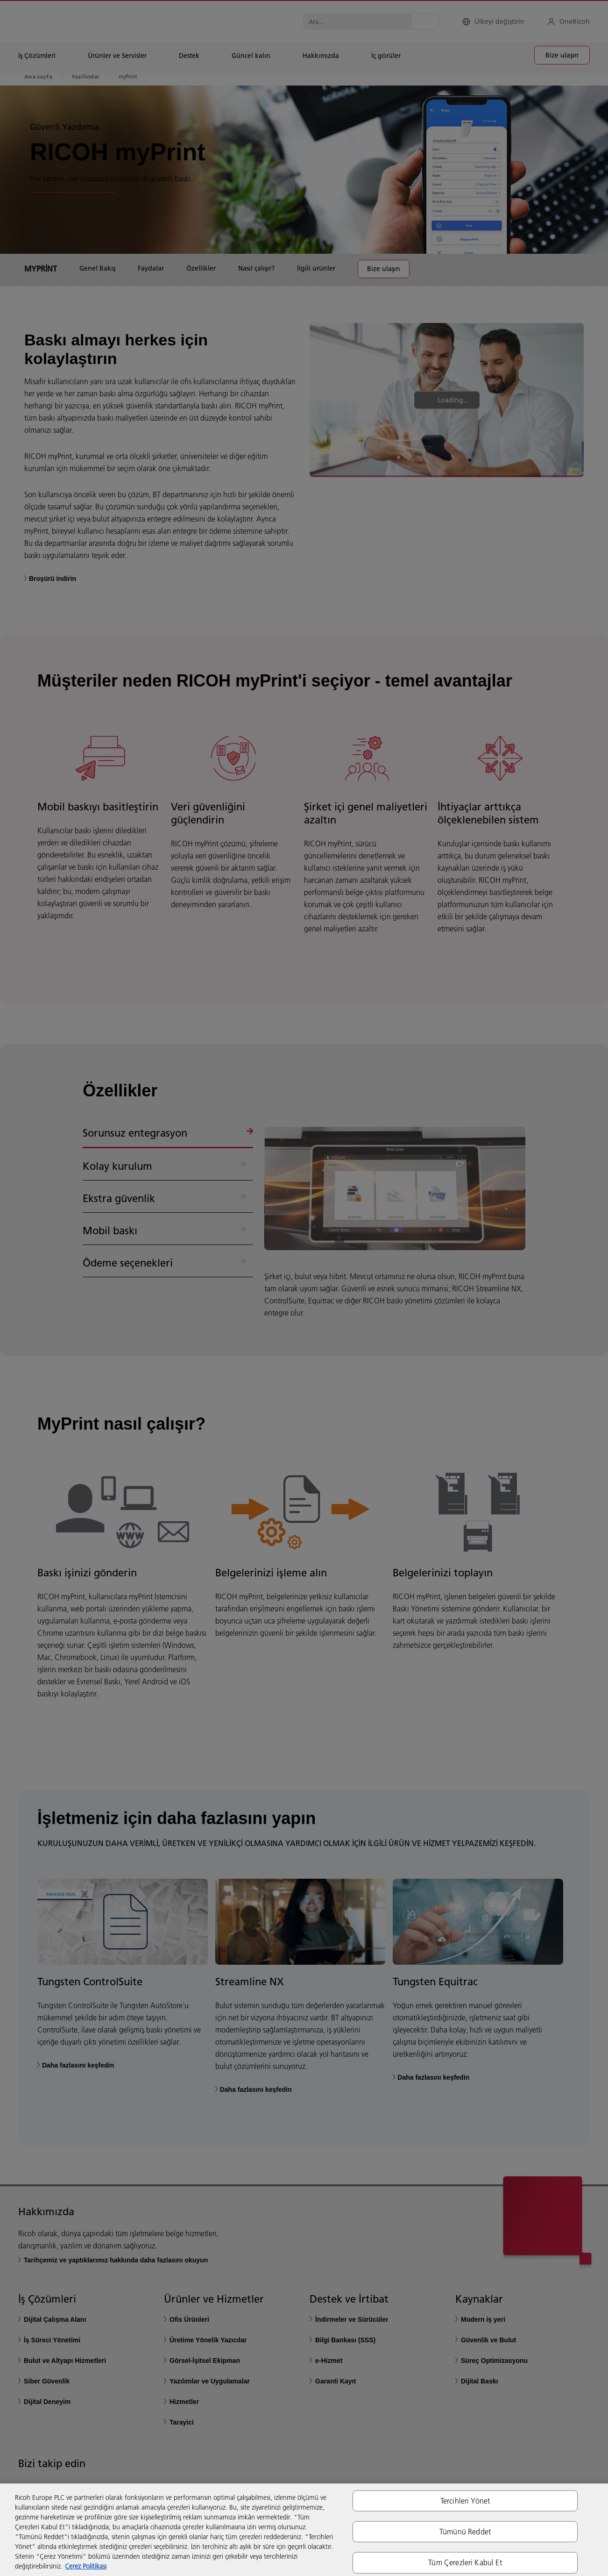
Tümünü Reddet (465, 2531)
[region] (304, 2529)
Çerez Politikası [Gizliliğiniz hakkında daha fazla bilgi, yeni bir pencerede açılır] (85, 2566)
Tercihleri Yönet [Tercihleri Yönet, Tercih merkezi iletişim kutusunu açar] (465, 2500)
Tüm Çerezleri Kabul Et (465, 2562)
